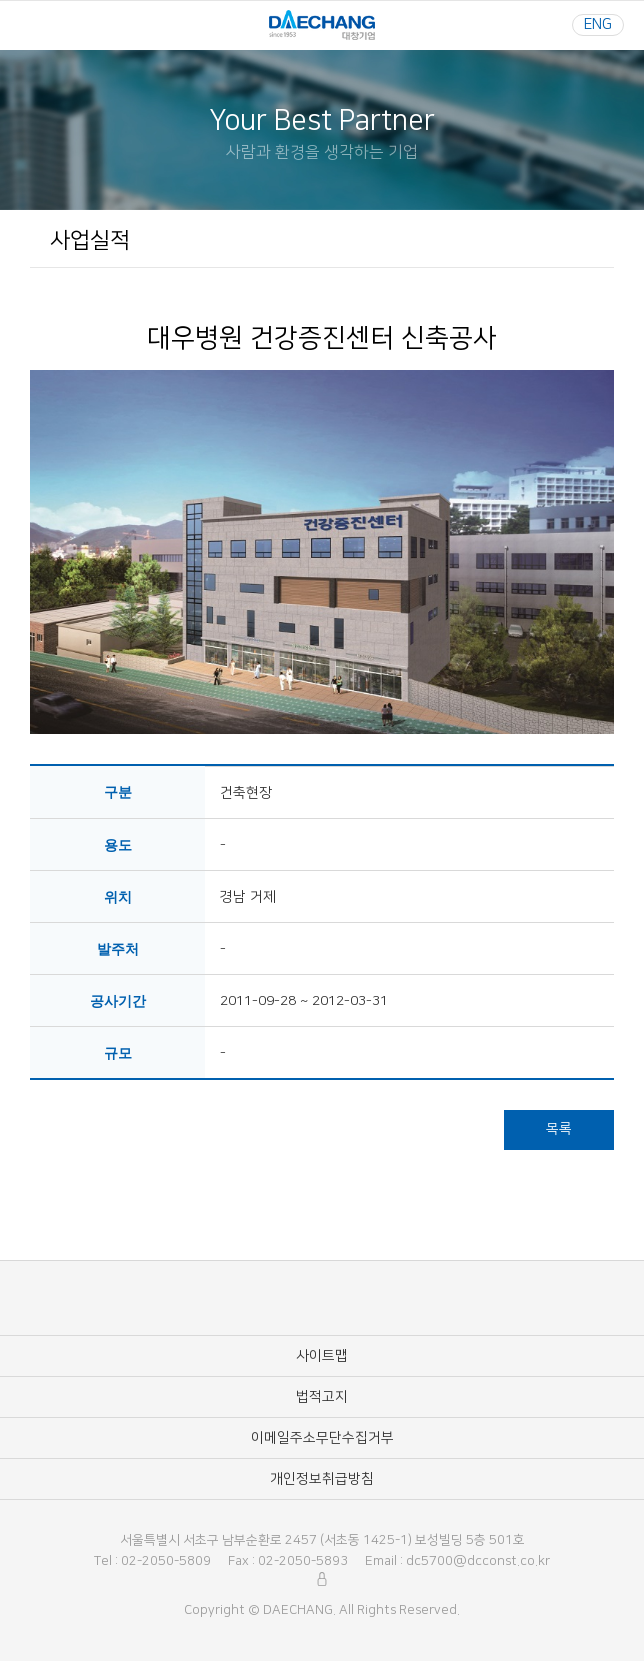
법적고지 (322, 1397)
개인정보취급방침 (322, 1479)
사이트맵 (322, 1356)
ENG (598, 24)
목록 (559, 1129)
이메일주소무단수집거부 (322, 1438)
